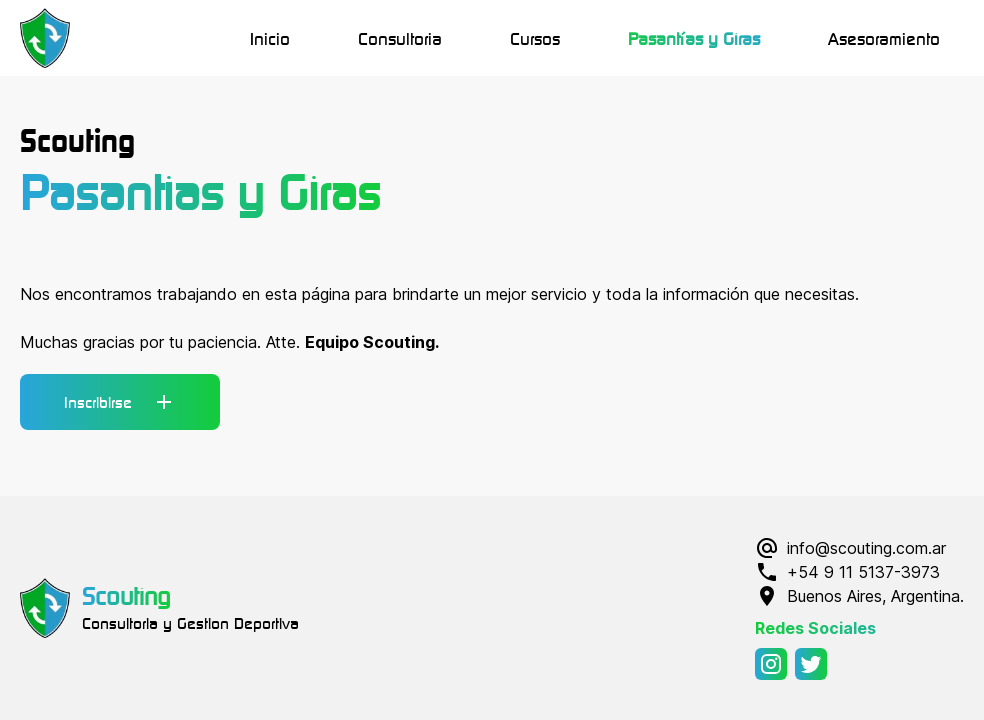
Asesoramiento (884, 38)
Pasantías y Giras (694, 38)
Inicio (270, 38)
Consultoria (400, 38)
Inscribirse (120, 402)
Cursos (535, 38)
